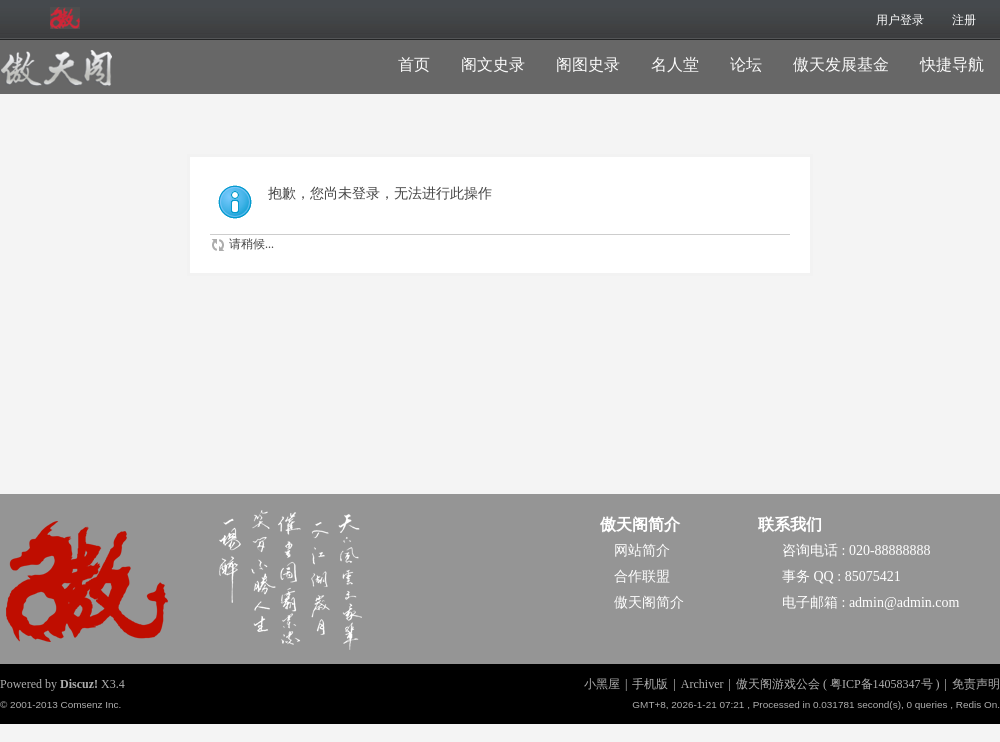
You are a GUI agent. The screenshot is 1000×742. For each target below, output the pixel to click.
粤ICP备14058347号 (881, 684)
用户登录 (900, 20)
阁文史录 (493, 64)
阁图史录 (588, 64)
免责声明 (976, 684)
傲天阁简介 (640, 524)
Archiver (702, 684)
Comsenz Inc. (90, 704)
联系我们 (790, 524)
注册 (964, 20)
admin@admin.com (904, 602)
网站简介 (642, 550)
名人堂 (675, 64)
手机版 (650, 684)
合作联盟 (642, 576)
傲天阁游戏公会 (778, 684)
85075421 (873, 576)
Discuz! (79, 684)
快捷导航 (952, 64)
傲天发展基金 (841, 64)
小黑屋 (602, 684)
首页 (414, 64)
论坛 (746, 64)
